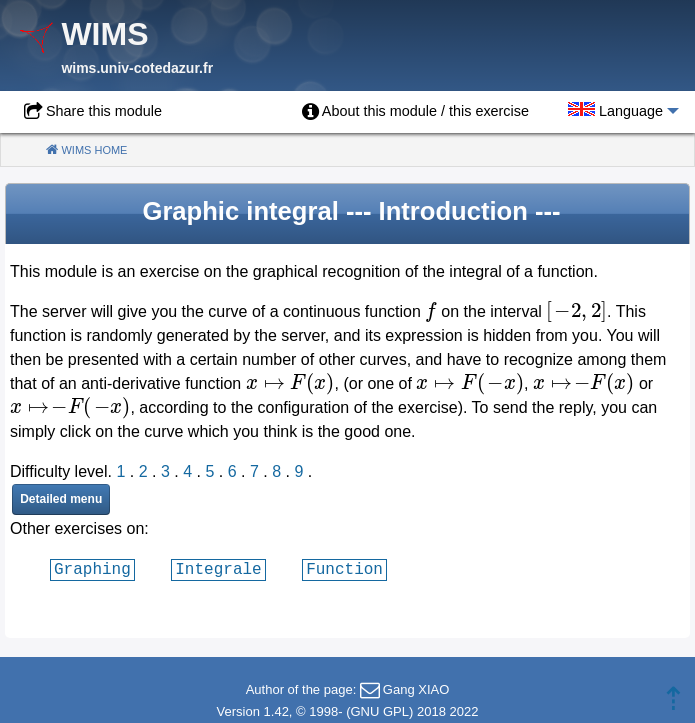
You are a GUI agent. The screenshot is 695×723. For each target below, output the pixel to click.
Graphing (92, 569)
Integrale (218, 569)
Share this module (104, 111)
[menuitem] (415, 112)
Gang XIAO (416, 689)
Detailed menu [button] (61, 499)
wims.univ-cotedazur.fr (137, 68)
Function (344, 569)
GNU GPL (379, 711)
